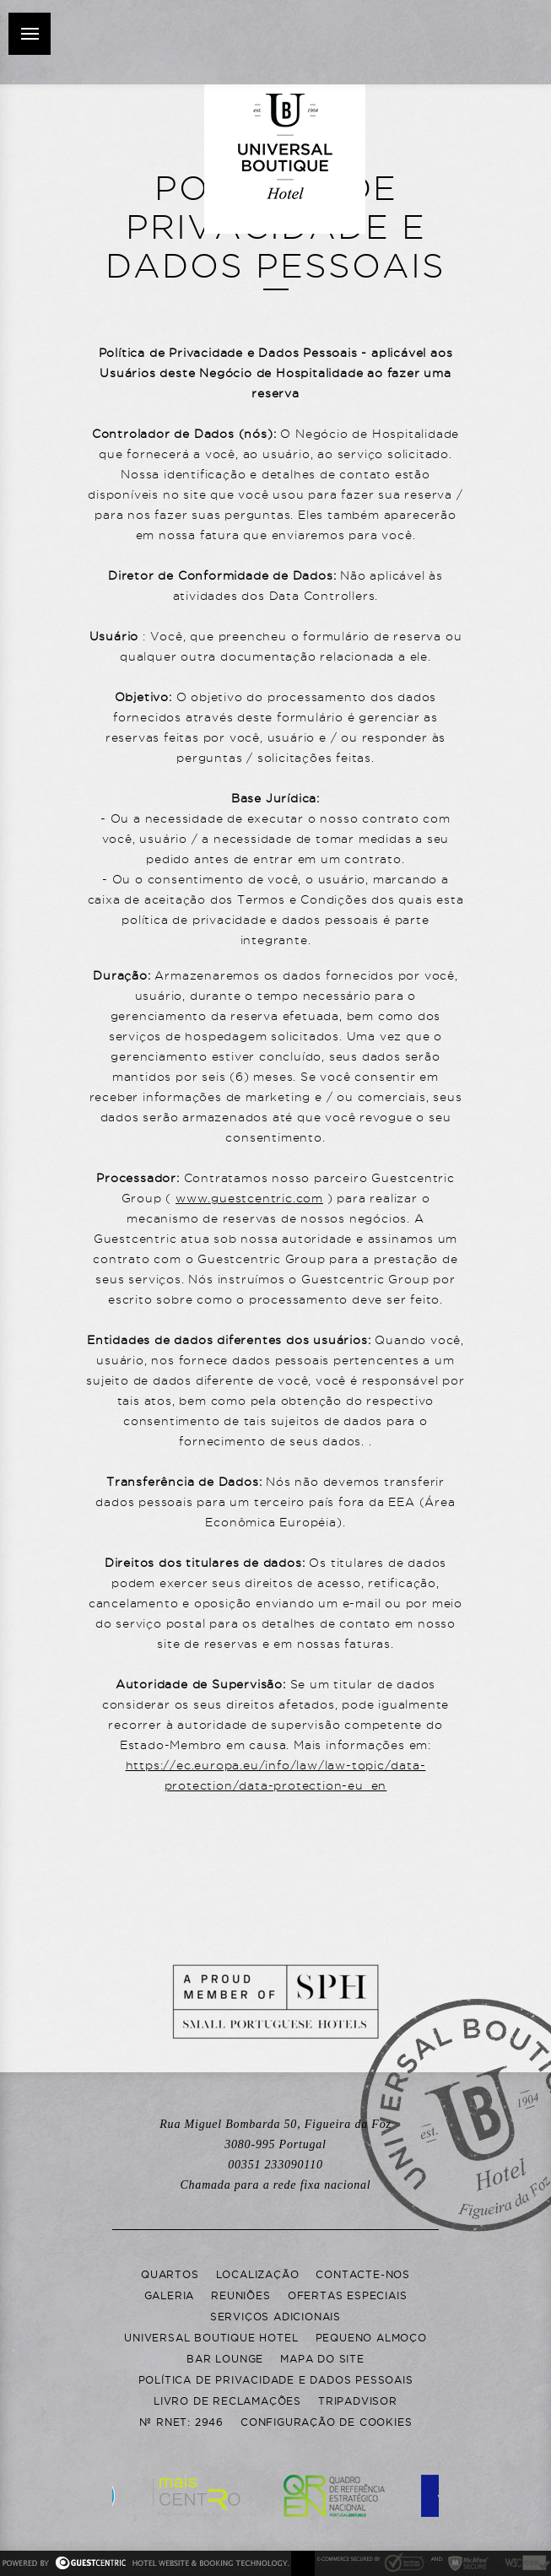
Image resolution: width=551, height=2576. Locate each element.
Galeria (169, 2295)
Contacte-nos (363, 2274)
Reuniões (240, 2295)
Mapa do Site (322, 2358)
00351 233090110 (275, 2174)
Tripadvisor (357, 2400)
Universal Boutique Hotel (211, 2337)
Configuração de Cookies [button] (326, 2422)
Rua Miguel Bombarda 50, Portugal (275, 2134)
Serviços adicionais (275, 2316)
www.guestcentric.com (249, 1198)
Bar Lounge (224, 2358)
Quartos (170, 2274)
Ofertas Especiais (348, 2295)
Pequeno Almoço (371, 2337)
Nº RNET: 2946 (181, 2422)
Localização (258, 2274)
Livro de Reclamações (227, 2400)
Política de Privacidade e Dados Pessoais (275, 2379)
